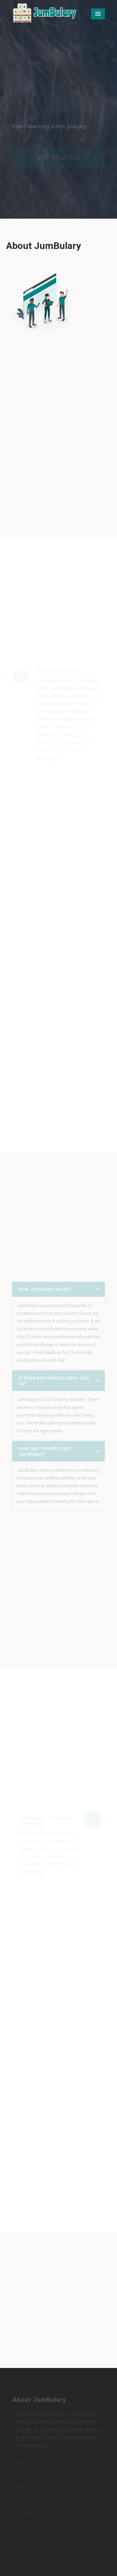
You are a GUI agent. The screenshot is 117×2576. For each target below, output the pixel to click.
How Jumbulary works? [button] (45, 1290)
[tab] (58, 1290)
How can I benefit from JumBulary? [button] (44, 1452)
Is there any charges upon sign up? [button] (53, 1381)
